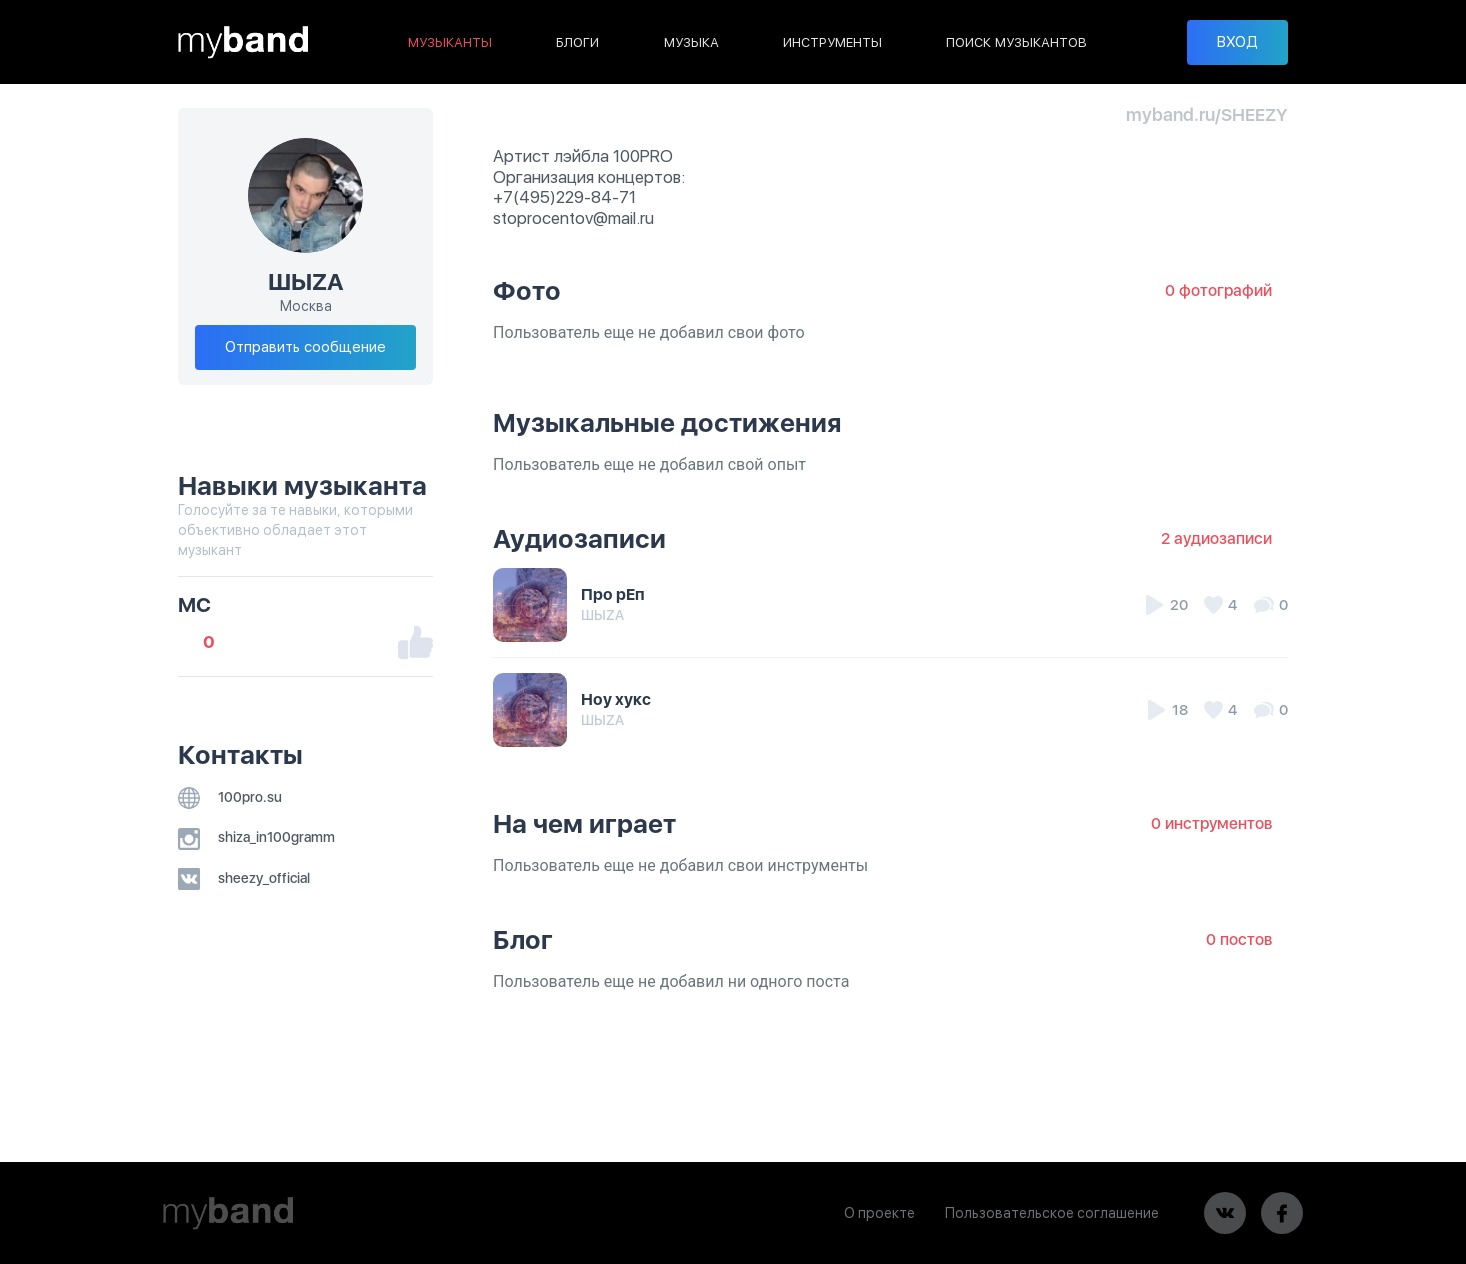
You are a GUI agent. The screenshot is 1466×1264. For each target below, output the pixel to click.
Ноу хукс (616, 699)
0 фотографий (1218, 290)
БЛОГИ (577, 42)
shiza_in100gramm (256, 837)
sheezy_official (244, 878)
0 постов (1239, 939)
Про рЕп (613, 594)
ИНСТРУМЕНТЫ (832, 42)
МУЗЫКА (691, 42)
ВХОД (1237, 42)
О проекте (879, 1213)
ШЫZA (602, 615)
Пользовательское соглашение (1052, 1213)
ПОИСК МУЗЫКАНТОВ (1016, 42)
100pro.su (230, 797)
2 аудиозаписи (1216, 538)
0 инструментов (1211, 823)
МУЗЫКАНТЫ (450, 42)
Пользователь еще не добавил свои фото (649, 332)
